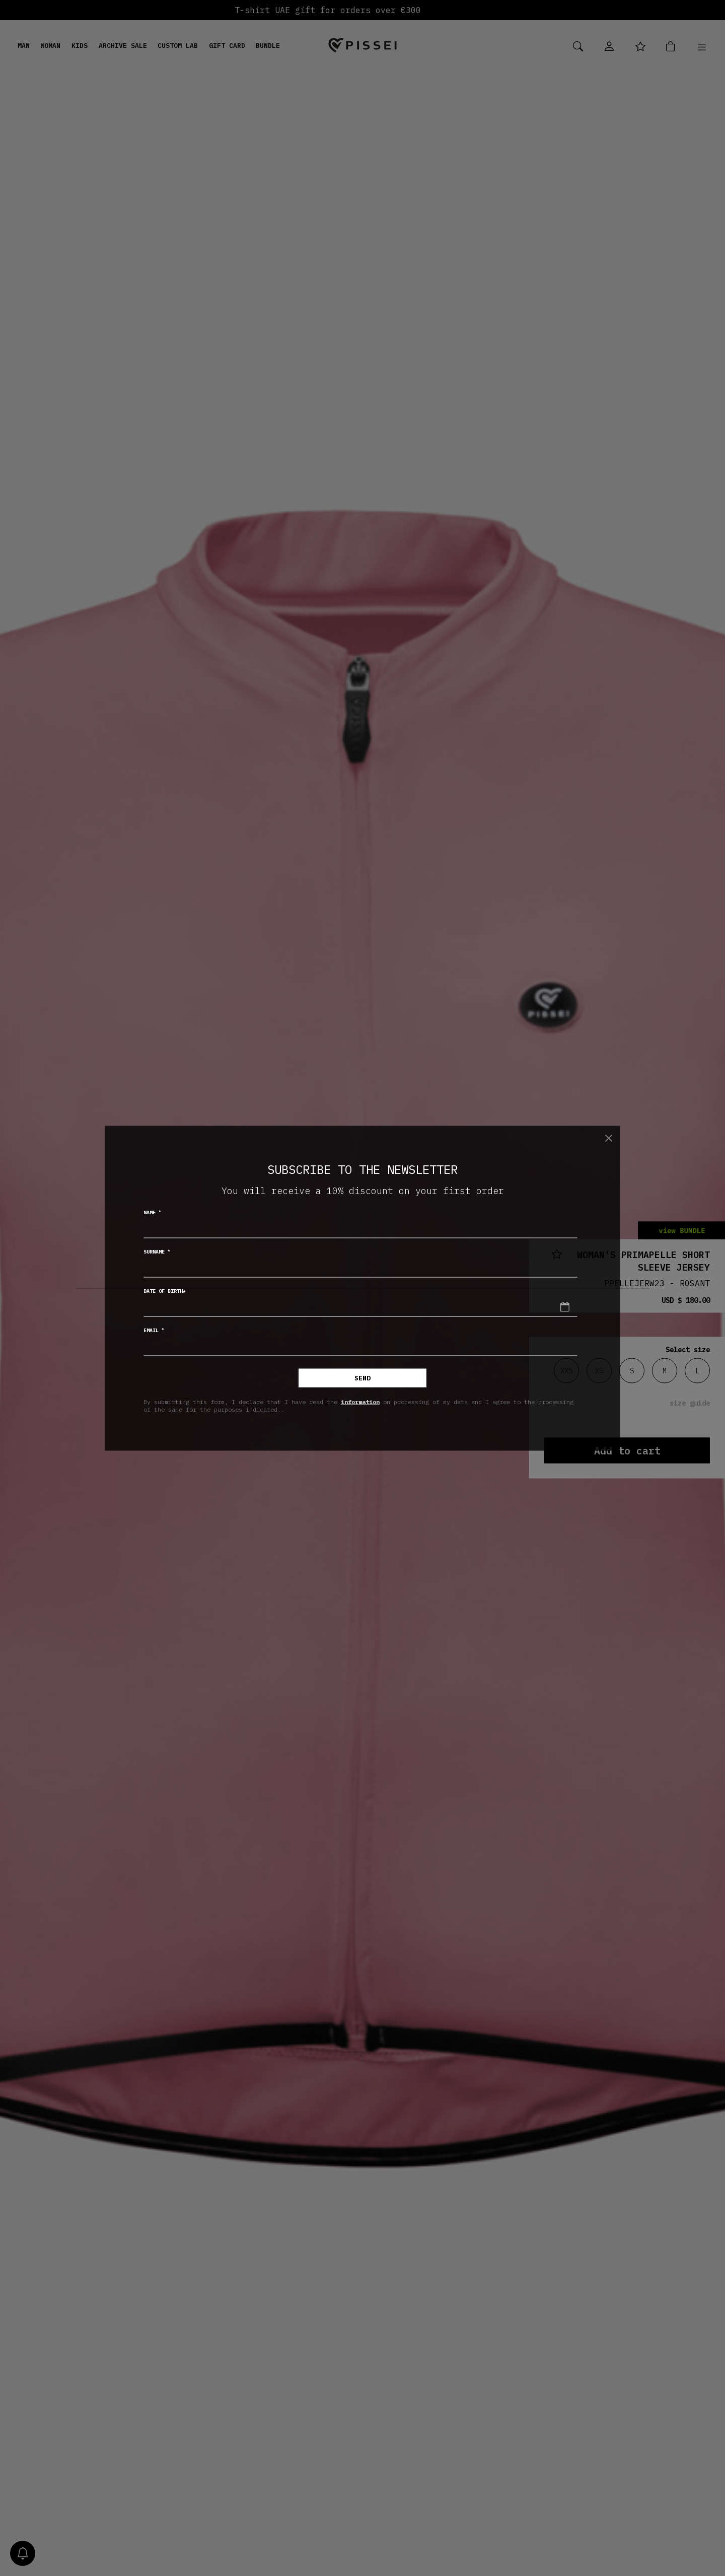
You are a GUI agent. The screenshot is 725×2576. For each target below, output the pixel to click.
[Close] (608, 1138)
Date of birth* (164, 1290)
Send (362, 1377)
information (360, 1402)
